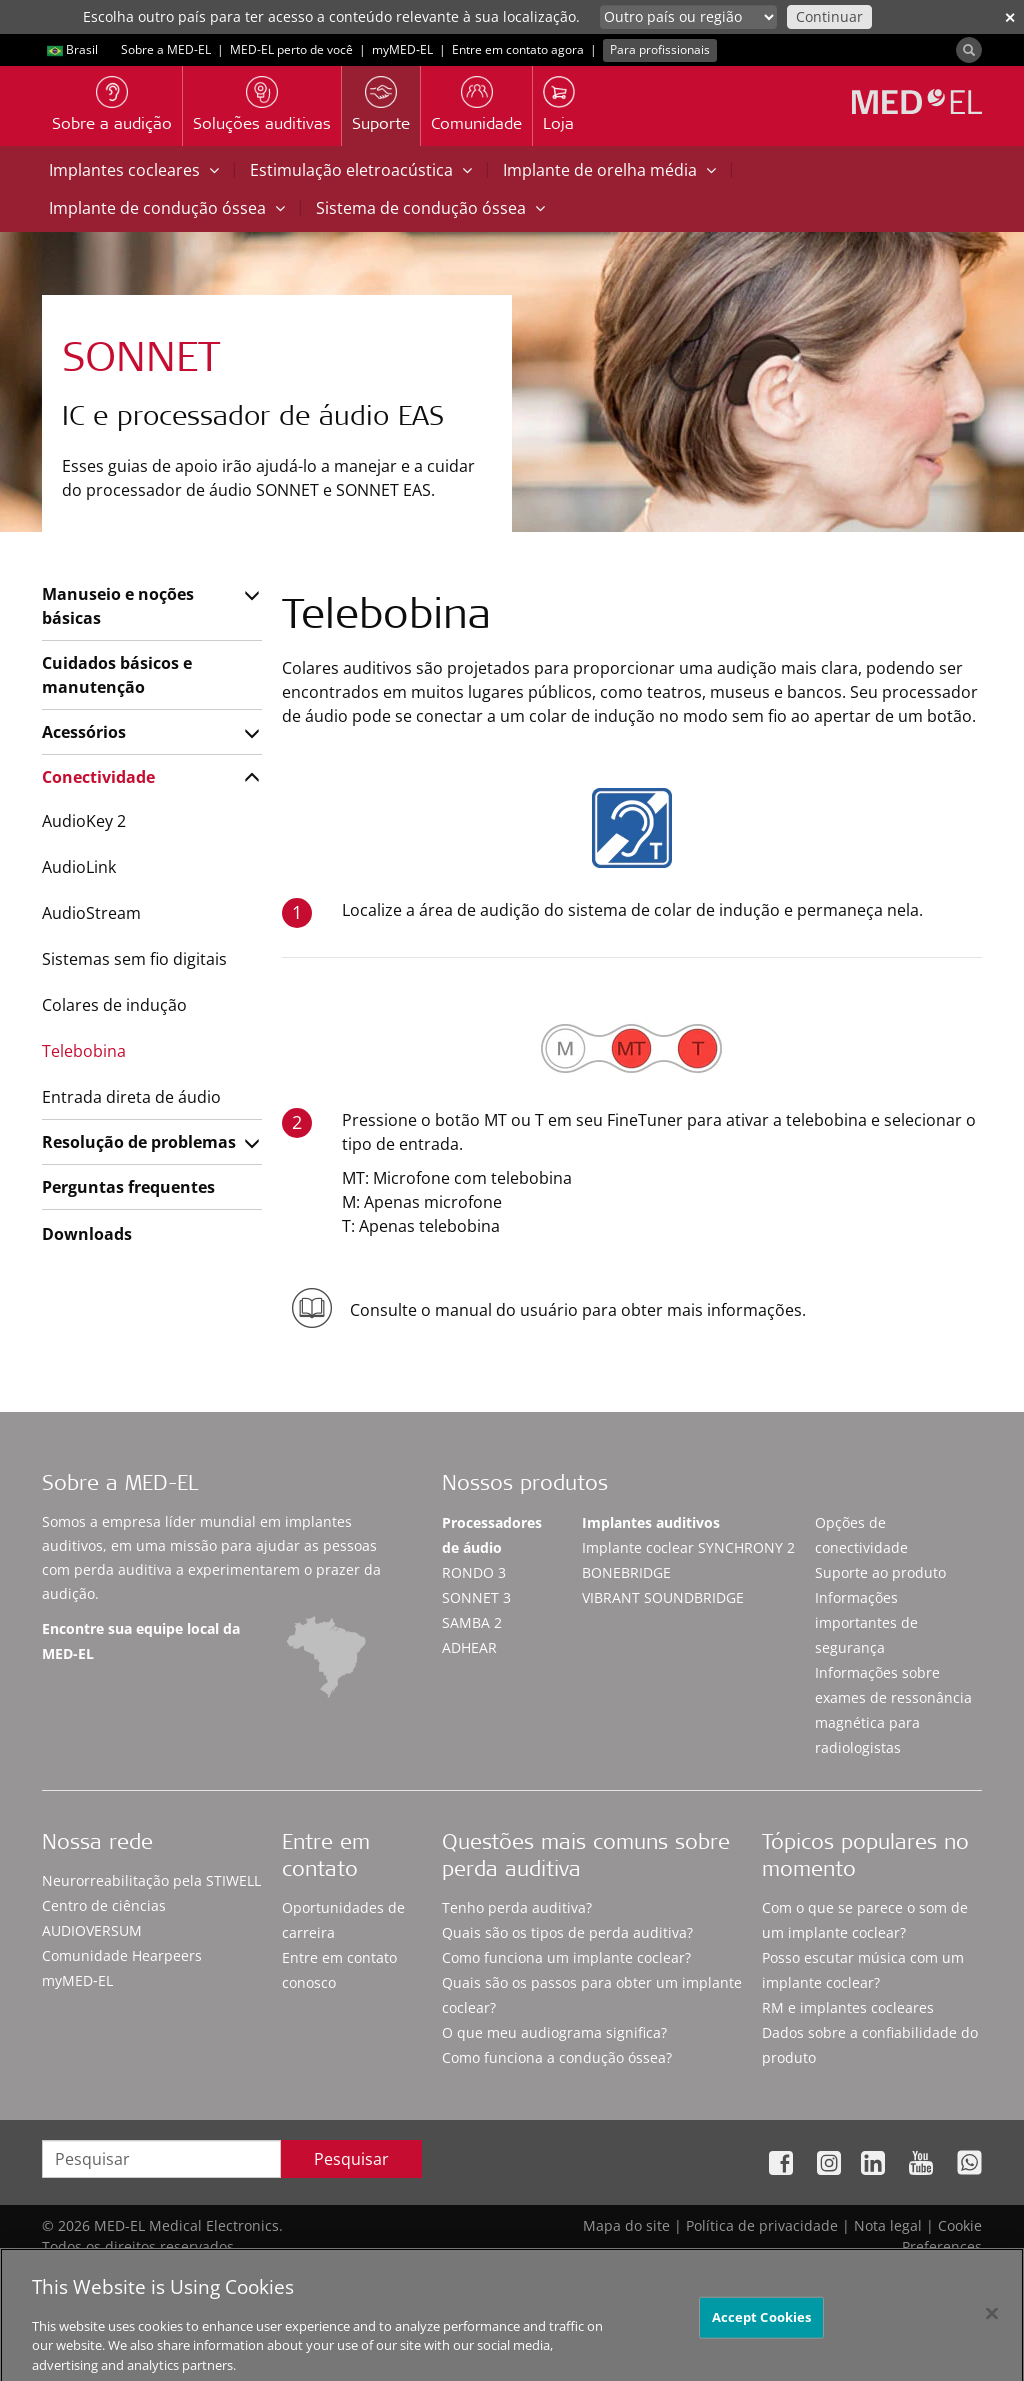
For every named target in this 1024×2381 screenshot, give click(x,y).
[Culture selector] (688, 17)
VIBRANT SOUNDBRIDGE (663, 1597)
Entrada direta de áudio (131, 1097)
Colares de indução (114, 1005)
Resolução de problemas (139, 1142)
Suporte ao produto (880, 1572)
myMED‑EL (402, 49)
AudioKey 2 (84, 821)
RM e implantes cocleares (848, 2007)
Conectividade (98, 777)
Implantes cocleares (134, 170)
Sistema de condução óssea (430, 208)
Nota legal (888, 2225)
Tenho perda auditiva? (517, 1907)
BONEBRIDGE (626, 1572)
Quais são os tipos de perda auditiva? (567, 1932)
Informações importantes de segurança (866, 1622)
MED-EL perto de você (291, 49)
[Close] (992, 2333)
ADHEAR (469, 1647)
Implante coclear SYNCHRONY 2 (688, 1547)
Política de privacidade (762, 2225)
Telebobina (84, 1051)
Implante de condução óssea (167, 208)
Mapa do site (626, 2225)
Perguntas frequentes (128, 1187)
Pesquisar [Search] (351, 2159)
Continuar (829, 16)
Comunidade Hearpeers (122, 1955)
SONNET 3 (476, 1597)
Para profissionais (660, 49)
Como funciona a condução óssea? (557, 2057)
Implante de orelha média (609, 170)
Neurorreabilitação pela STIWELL (151, 1880)
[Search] (969, 50)
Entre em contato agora (518, 49)
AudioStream (91, 913)
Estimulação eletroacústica (361, 170)
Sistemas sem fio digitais (134, 959)
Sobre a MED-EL (166, 49)
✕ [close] (1010, 17)
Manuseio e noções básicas (118, 606)
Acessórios (84, 732)
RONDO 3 (474, 1572)
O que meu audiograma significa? (554, 2032)
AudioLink (79, 867)
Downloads (87, 1234)
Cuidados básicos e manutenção (117, 675)
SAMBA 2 (472, 1622)
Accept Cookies (762, 2336)
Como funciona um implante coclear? (566, 1957)
